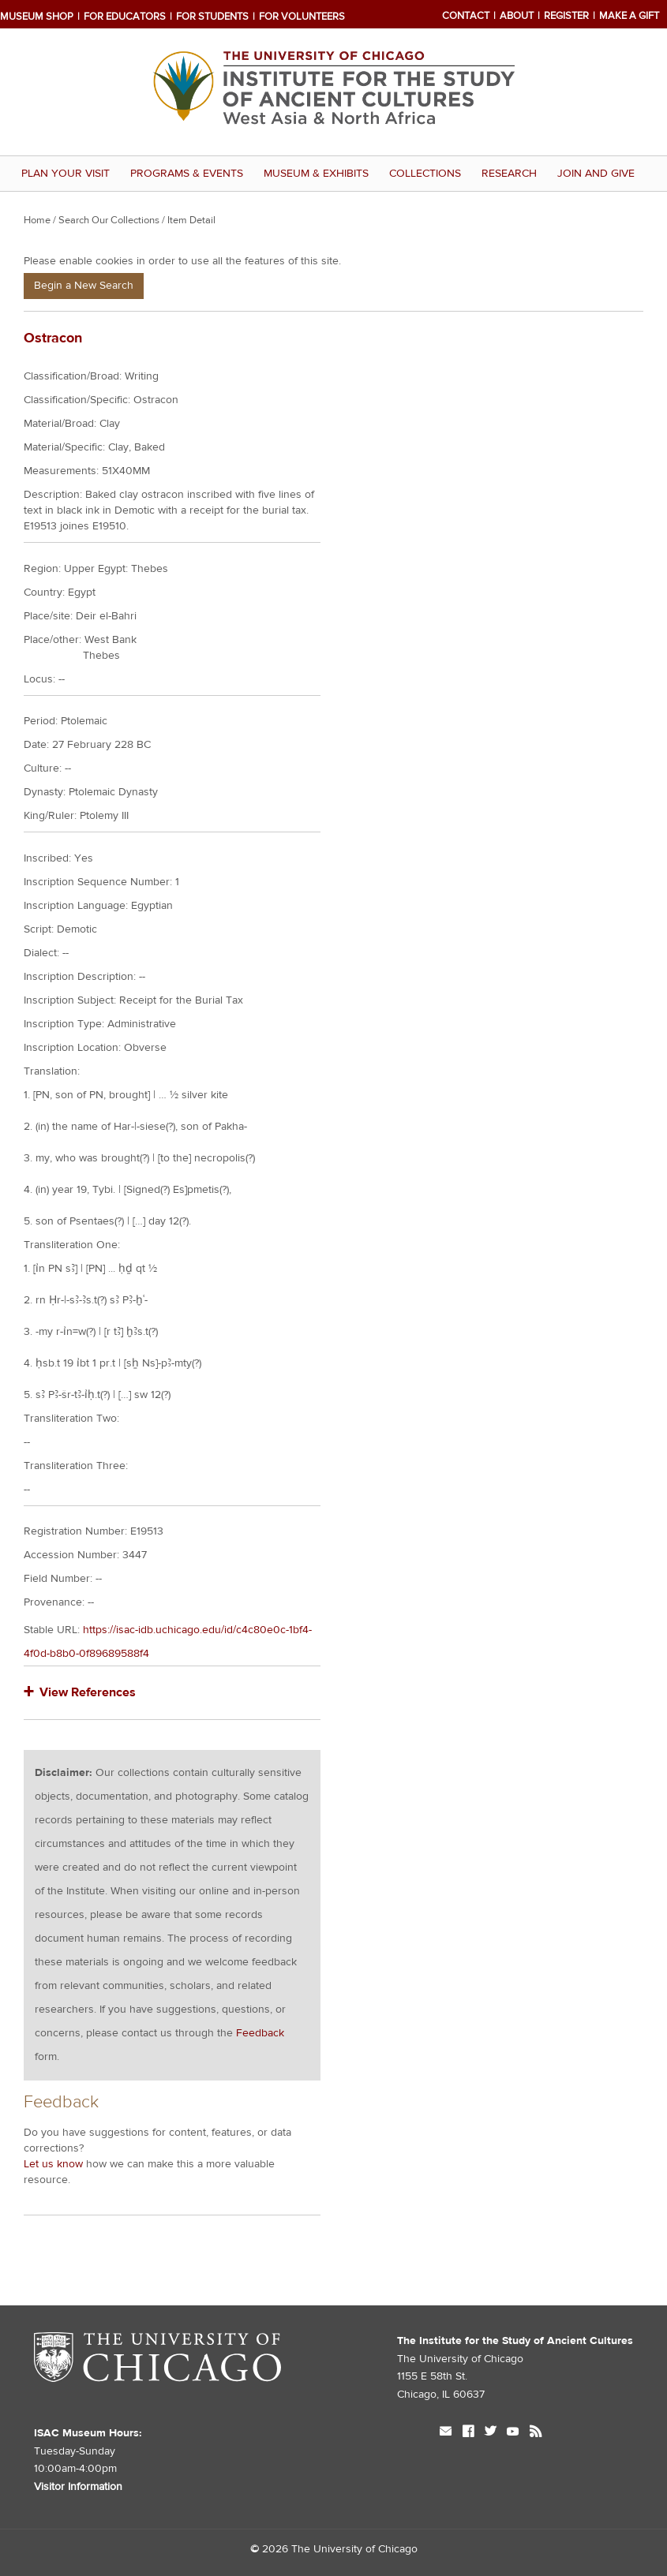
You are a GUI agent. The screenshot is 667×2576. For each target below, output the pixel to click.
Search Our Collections (108, 220)
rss (535, 2433)
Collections (425, 173)
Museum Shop (36, 16)
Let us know (53, 2164)
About (517, 15)
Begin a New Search (83, 286)
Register (566, 15)
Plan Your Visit (65, 173)
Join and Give (596, 173)
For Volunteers (302, 16)
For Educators (125, 16)
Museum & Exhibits (316, 173)
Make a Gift (629, 15)
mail (446, 2433)
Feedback (260, 2033)
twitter (490, 2433)
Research (509, 173)
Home (37, 220)
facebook (468, 2433)
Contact (465, 15)
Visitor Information (78, 2487)
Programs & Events (186, 173)
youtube (513, 2433)
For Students (212, 16)
